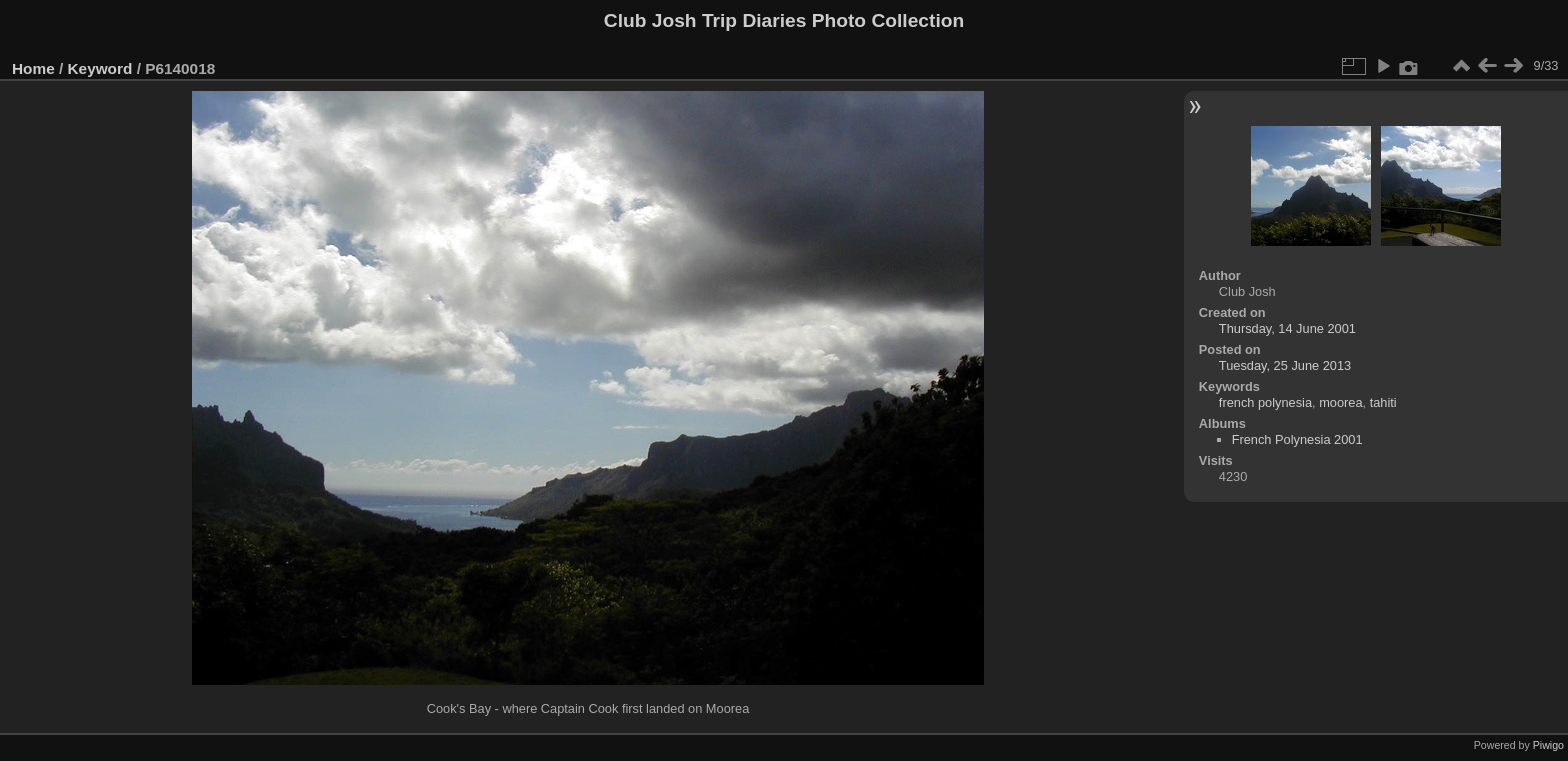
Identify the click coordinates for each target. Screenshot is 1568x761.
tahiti (1383, 402)
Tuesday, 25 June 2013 (1285, 365)
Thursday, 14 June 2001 (1287, 328)
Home (33, 68)
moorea (1340, 402)
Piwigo (1548, 745)
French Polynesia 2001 (1297, 439)
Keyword (100, 68)
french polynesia (1265, 402)
